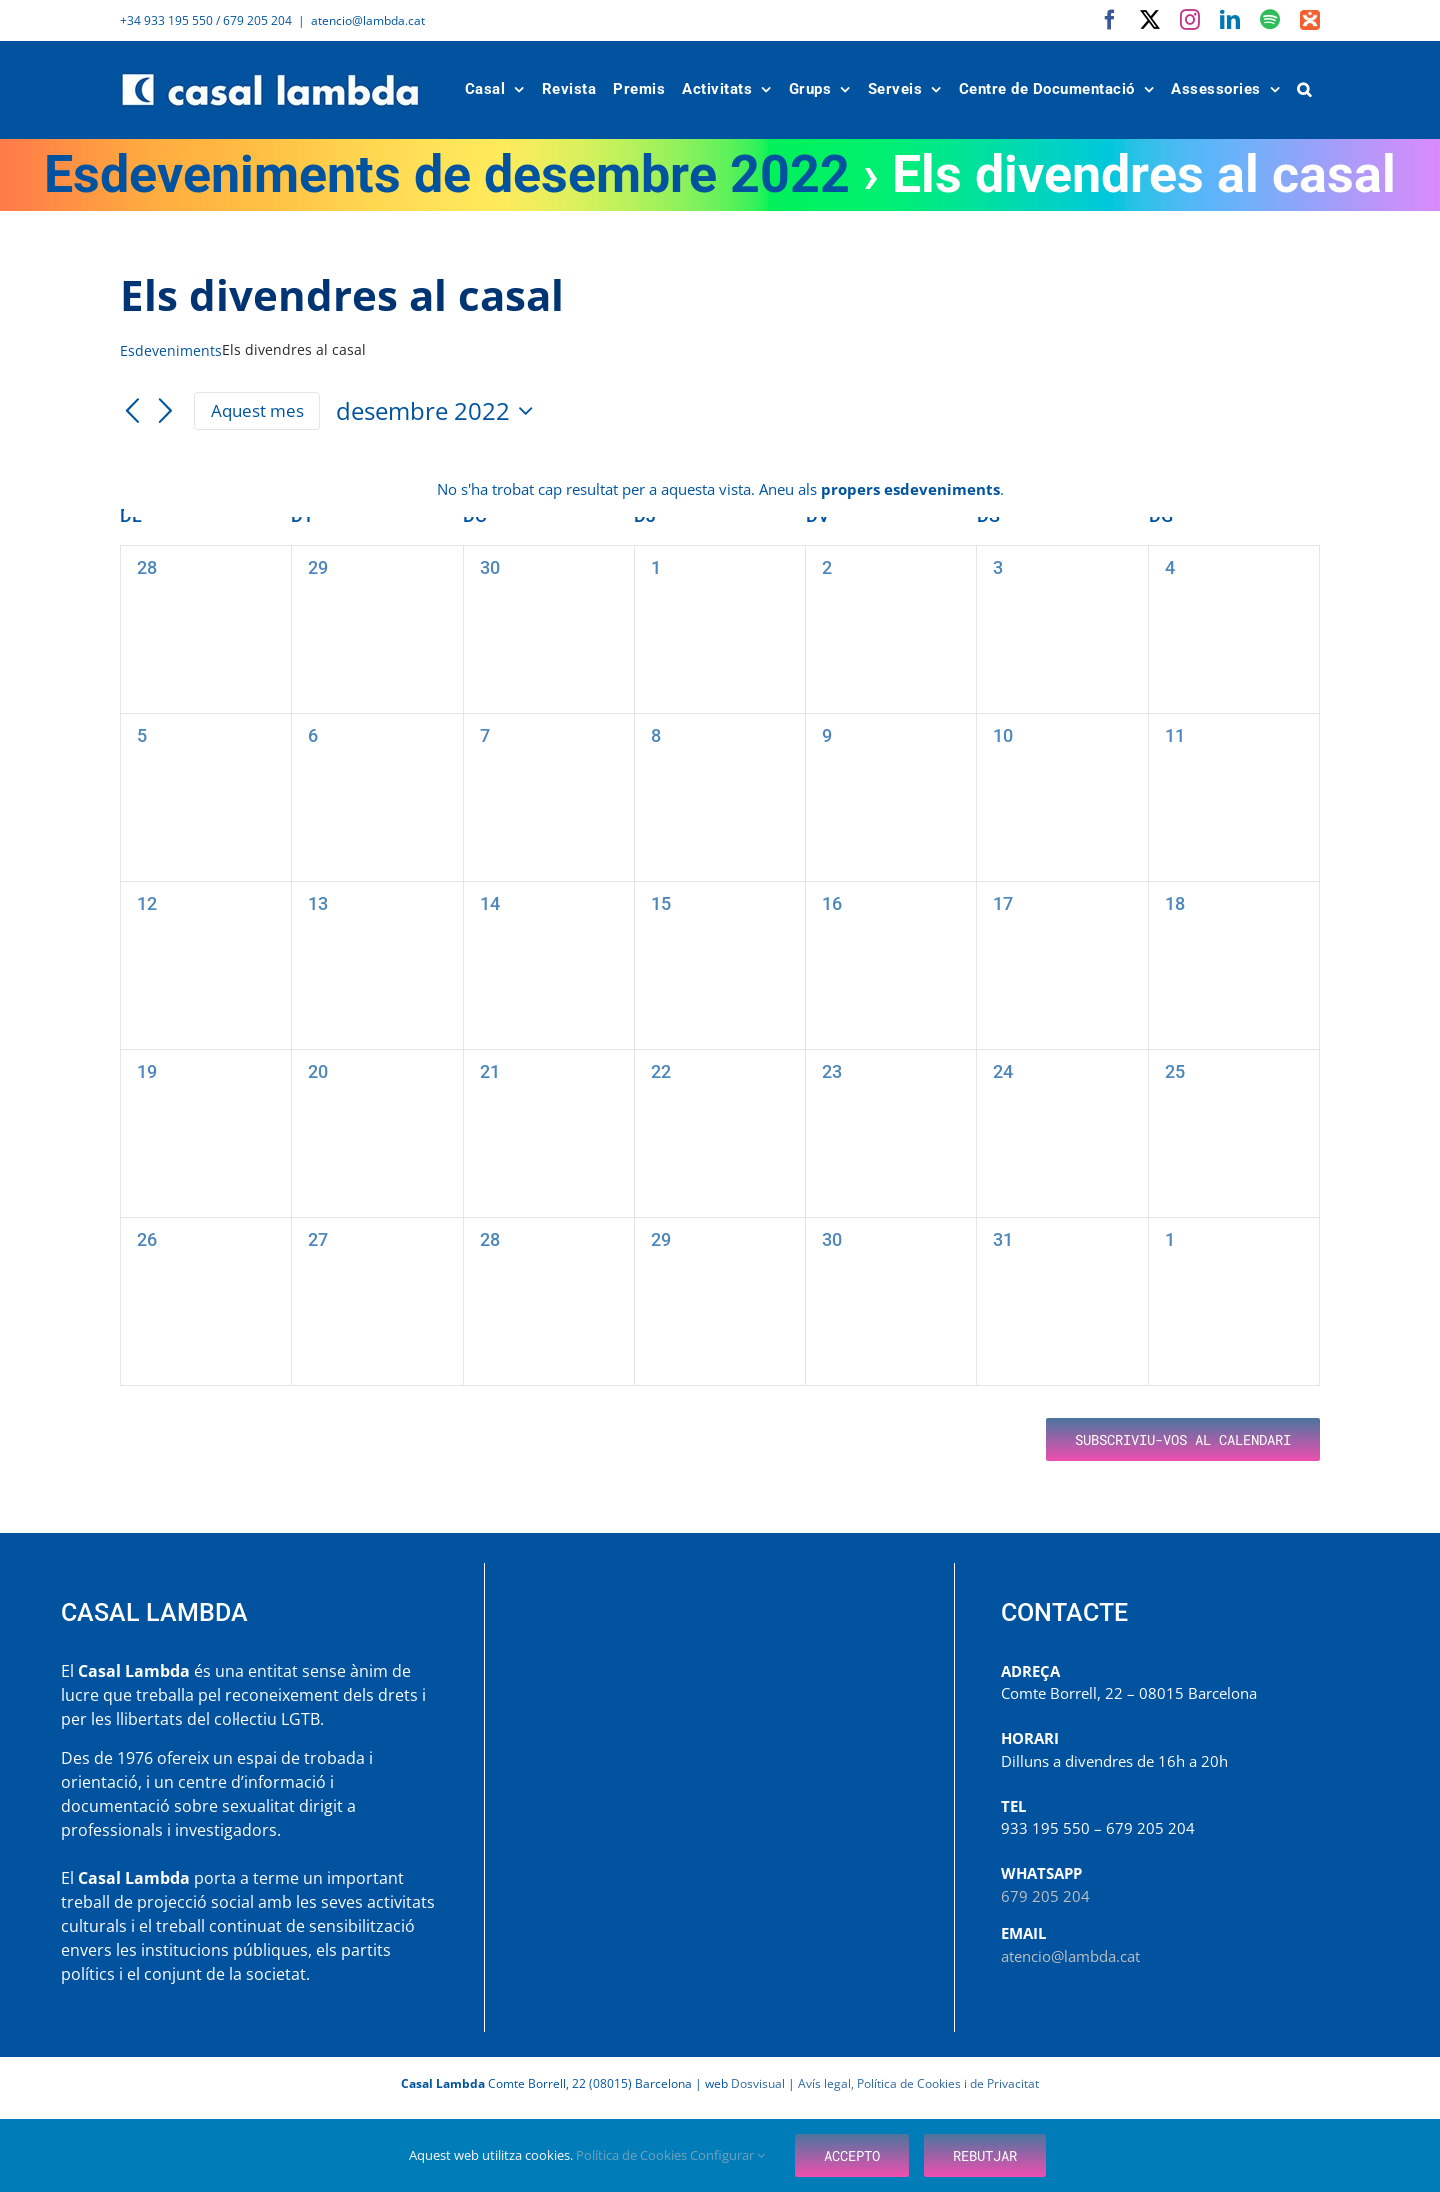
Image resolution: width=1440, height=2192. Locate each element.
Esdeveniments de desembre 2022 (447, 174)
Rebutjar (985, 2155)
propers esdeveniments (910, 489)
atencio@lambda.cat (368, 20)
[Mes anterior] (132, 412)
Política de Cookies (633, 2155)
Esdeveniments (171, 350)
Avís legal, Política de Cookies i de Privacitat (918, 2083)
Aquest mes (257, 410)
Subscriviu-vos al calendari (1183, 1439)
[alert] (720, 489)
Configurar (727, 2155)
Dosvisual (758, 2083)
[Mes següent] (166, 412)
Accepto (852, 2155)
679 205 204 (1045, 1896)
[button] (1305, 89)
